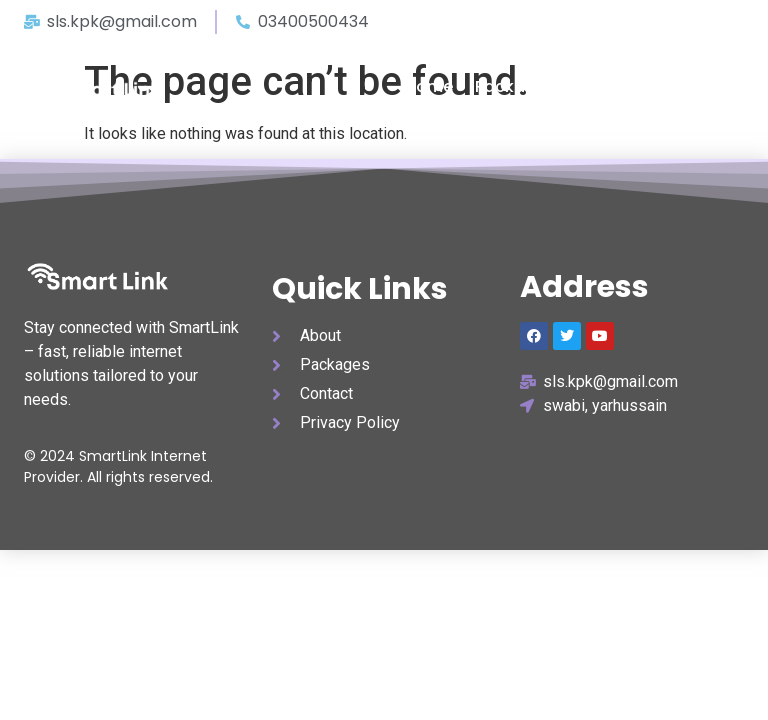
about (602, 86)
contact (683, 86)
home (429, 86)
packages (515, 86)
